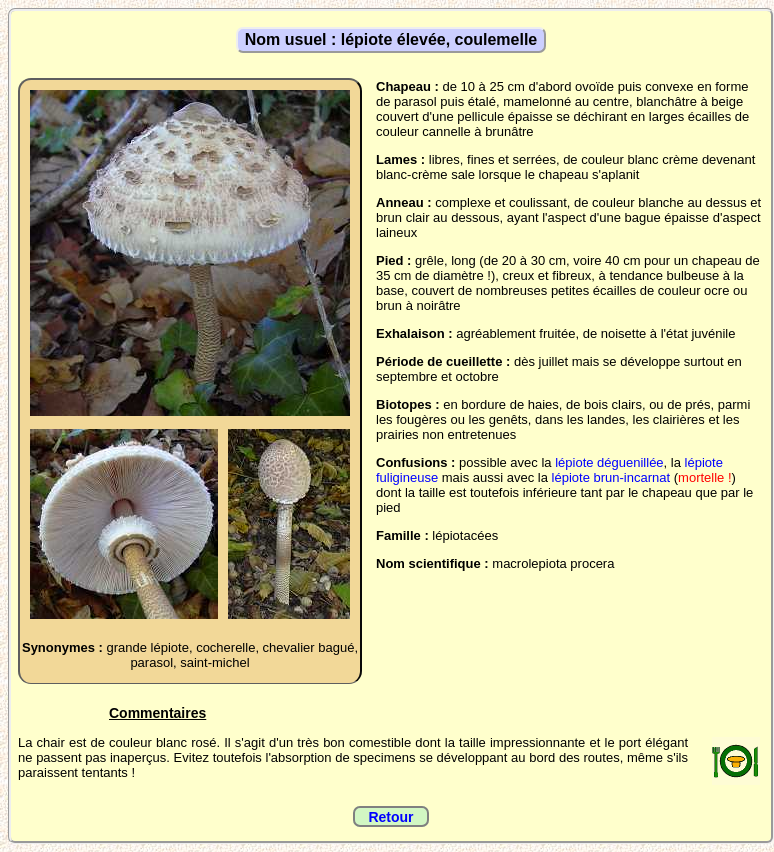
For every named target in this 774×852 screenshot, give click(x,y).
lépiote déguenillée (609, 462)
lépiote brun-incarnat (611, 477)
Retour (390, 817)
